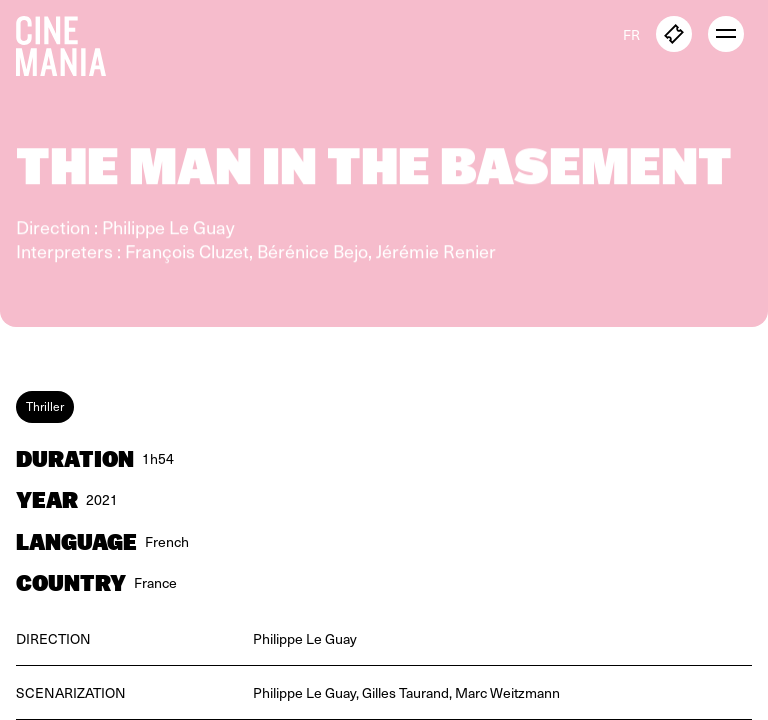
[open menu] (726, 34)
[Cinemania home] (69, 42)
